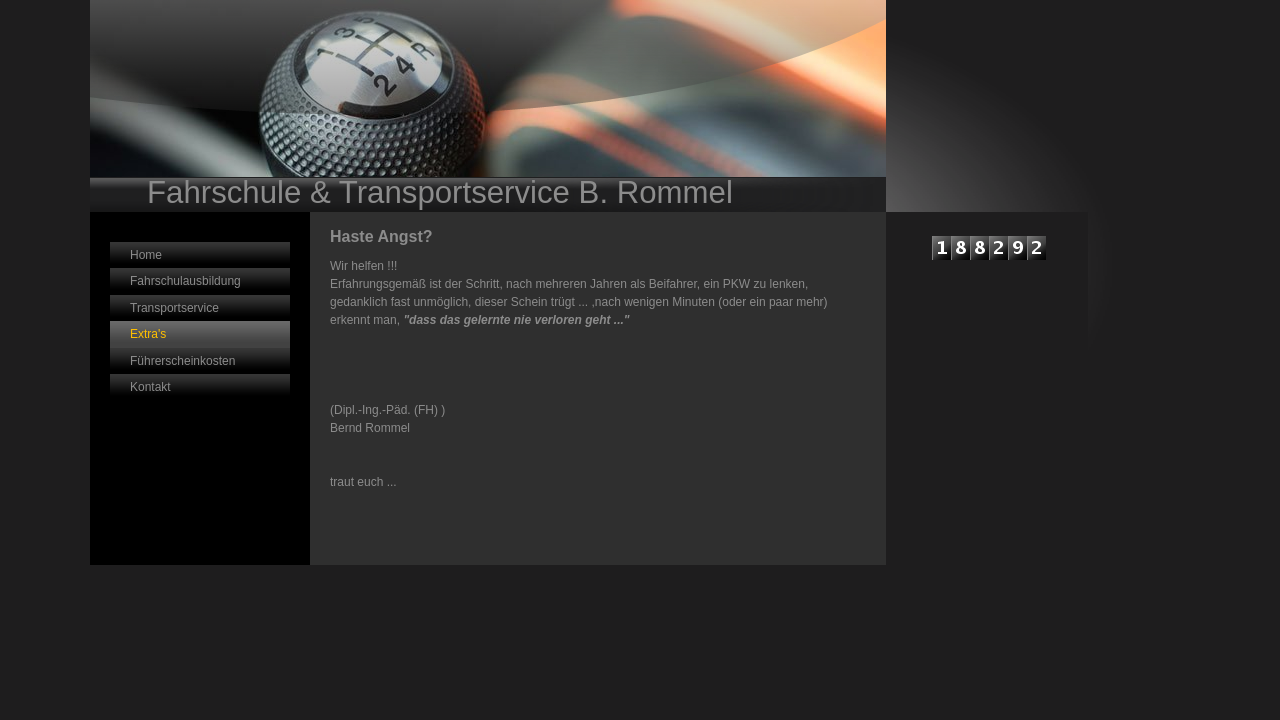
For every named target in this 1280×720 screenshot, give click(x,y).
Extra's (148, 334)
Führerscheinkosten (182, 361)
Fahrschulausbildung (185, 281)
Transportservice (174, 308)
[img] (488, 106)
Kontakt (150, 387)
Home (146, 255)
